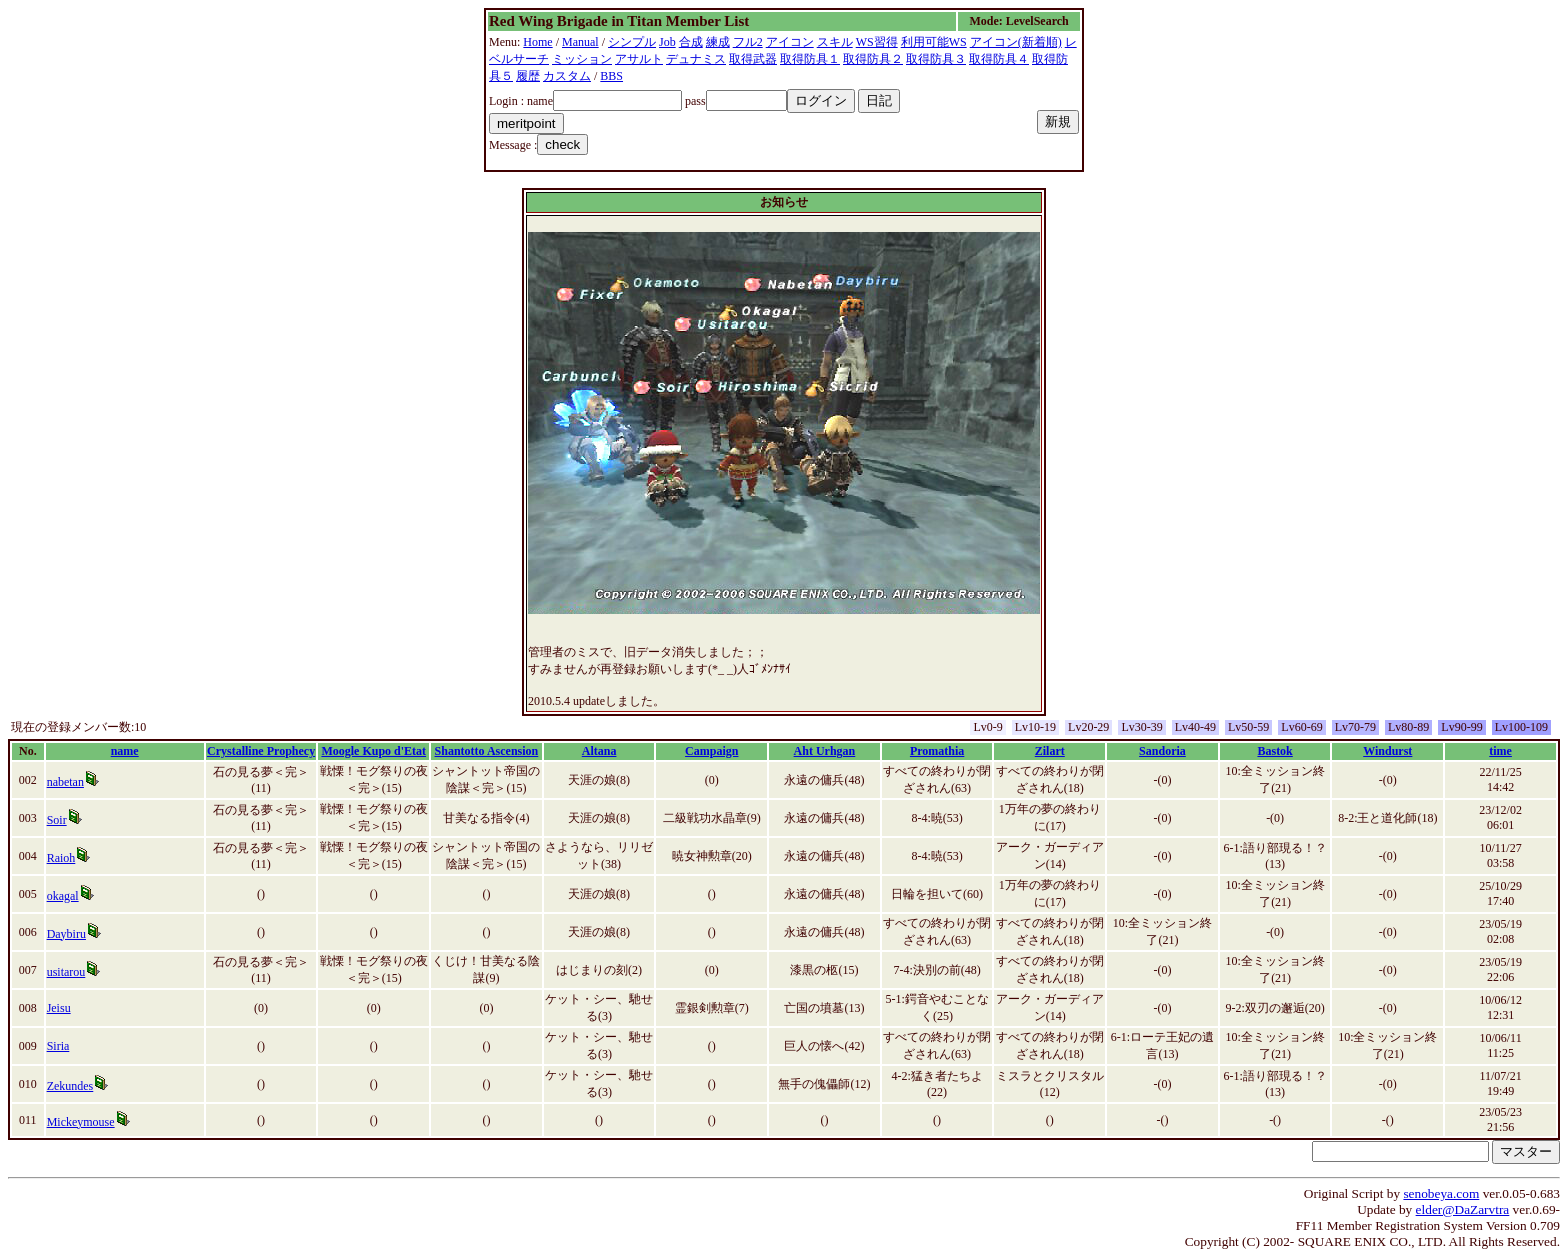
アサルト (639, 59)
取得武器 (753, 59)
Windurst (1387, 751)
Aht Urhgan (825, 751)
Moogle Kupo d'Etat (373, 751)
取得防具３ (936, 59)
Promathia (937, 751)
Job (667, 42)
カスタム (567, 76)
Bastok (1274, 751)
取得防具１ (810, 59)
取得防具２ (873, 59)
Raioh (61, 858)
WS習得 (877, 42)
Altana (599, 751)
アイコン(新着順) (1016, 42)
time (1500, 751)
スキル (835, 42)
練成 (718, 42)
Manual (580, 42)
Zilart (1050, 751)
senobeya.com (1441, 1193)
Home (537, 42)
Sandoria (1162, 751)
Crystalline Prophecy (261, 751)
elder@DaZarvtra (1463, 1209)
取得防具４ (999, 59)
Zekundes (70, 1086)
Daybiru (66, 934)
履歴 (528, 76)
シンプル (632, 42)
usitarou (66, 972)
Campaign (711, 751)
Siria (58, 1046)
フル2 (748, 42)
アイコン (790, 42)
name (125, 751)
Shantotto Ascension (487, 751)
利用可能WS (934, 42)
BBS (611, 76)
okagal (63, 896)
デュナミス (696, 59)
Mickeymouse (81, 1122)
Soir (57, 820)
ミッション (582, 59)
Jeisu (59, 1008)
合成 (691, 42)
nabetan (65, 782)
